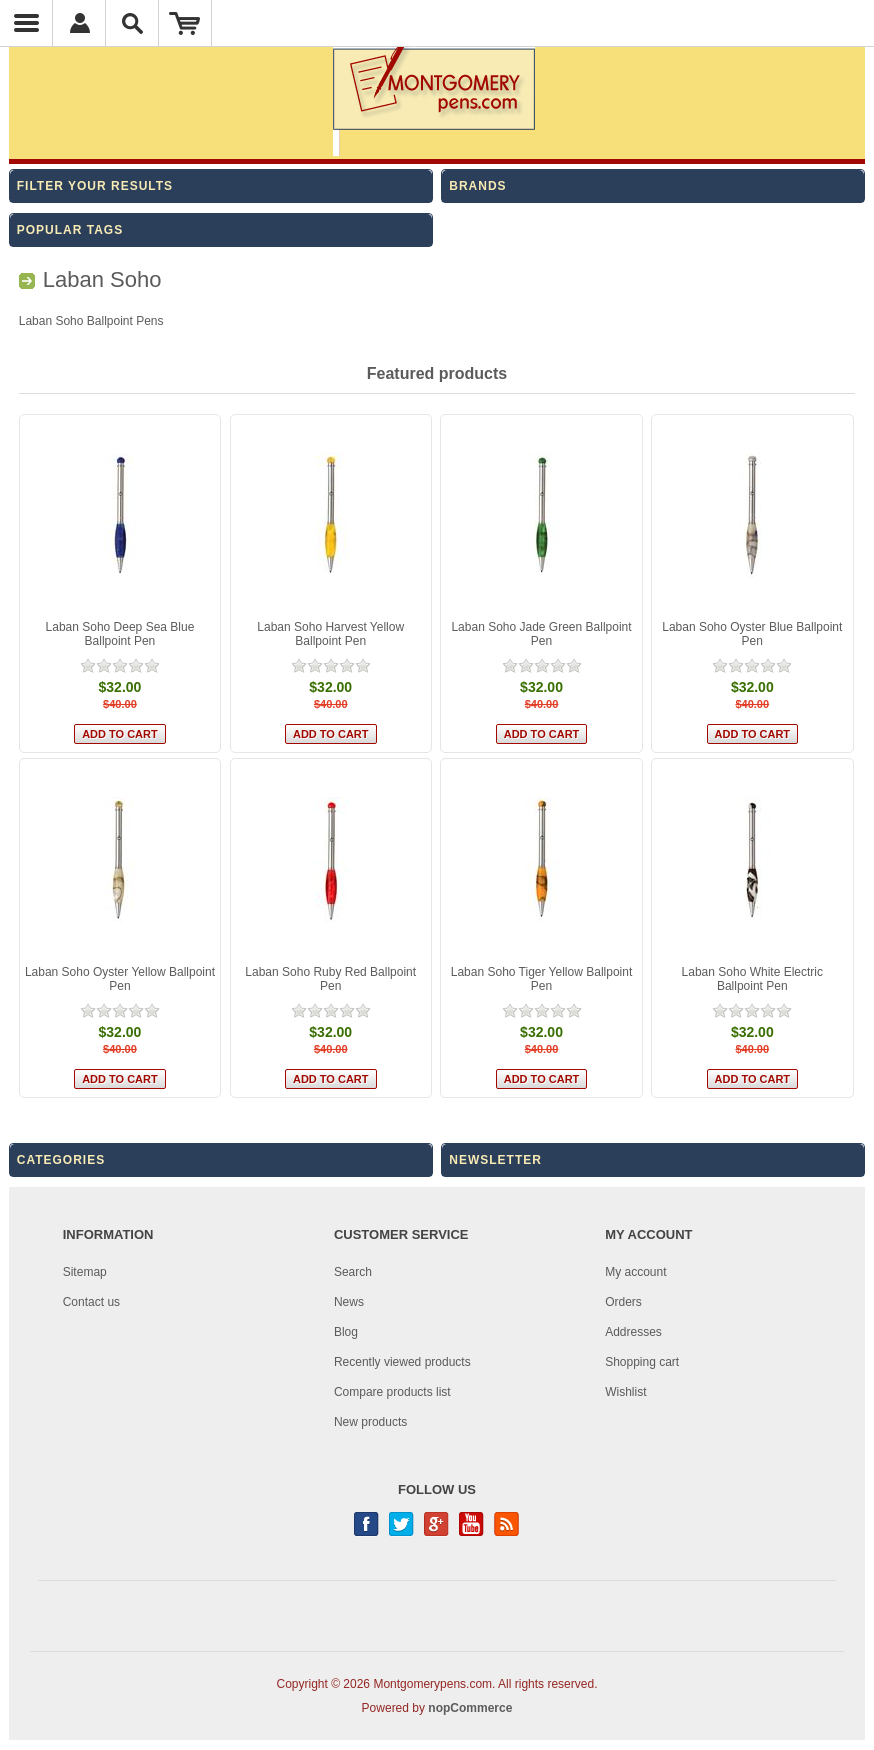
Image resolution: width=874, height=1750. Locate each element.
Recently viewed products (402, 1362)
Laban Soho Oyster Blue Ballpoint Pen (752, 634)
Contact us (91, 1302)
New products (370, 1422)
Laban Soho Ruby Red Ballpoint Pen (330, 979)
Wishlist (625, 1392)
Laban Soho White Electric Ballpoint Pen (752, 979)
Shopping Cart (185, 23)
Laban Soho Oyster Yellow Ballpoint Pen (120, 979)
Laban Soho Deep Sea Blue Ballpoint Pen (120, 634)
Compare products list (392, 1392)
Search (353, 1272)
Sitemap (85, 1272)
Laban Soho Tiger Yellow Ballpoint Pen (541, 979)
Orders (623, 1302)
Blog (346, 1332)
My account (635, 1272)
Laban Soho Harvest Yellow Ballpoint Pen (330, 634)
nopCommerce (470, 1708)
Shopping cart (642, 1362)
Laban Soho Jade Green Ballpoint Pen (541, 634)
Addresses (633, 1332)
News (349, 1302)
